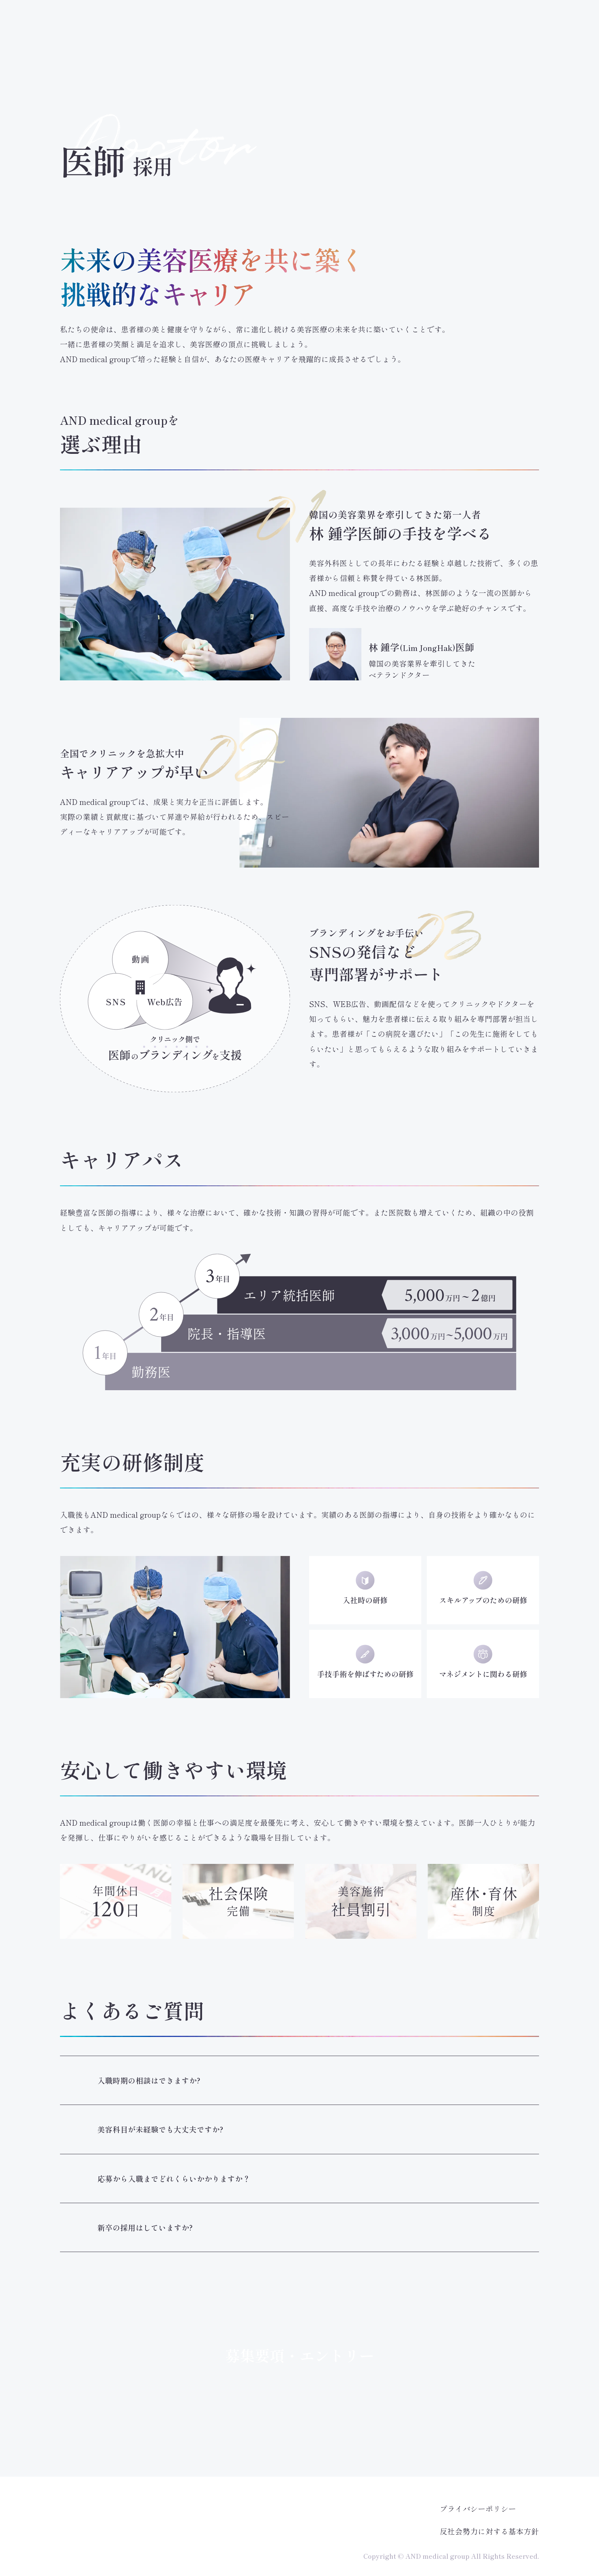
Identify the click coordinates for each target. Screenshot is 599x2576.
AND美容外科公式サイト (516, 15)
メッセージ (146, 43)
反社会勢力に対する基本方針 (489, 2531)
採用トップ (69, 43)
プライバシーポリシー (478, 2508)
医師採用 (225, 43)
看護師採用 (302, 43)
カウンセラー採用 (380, 43)
